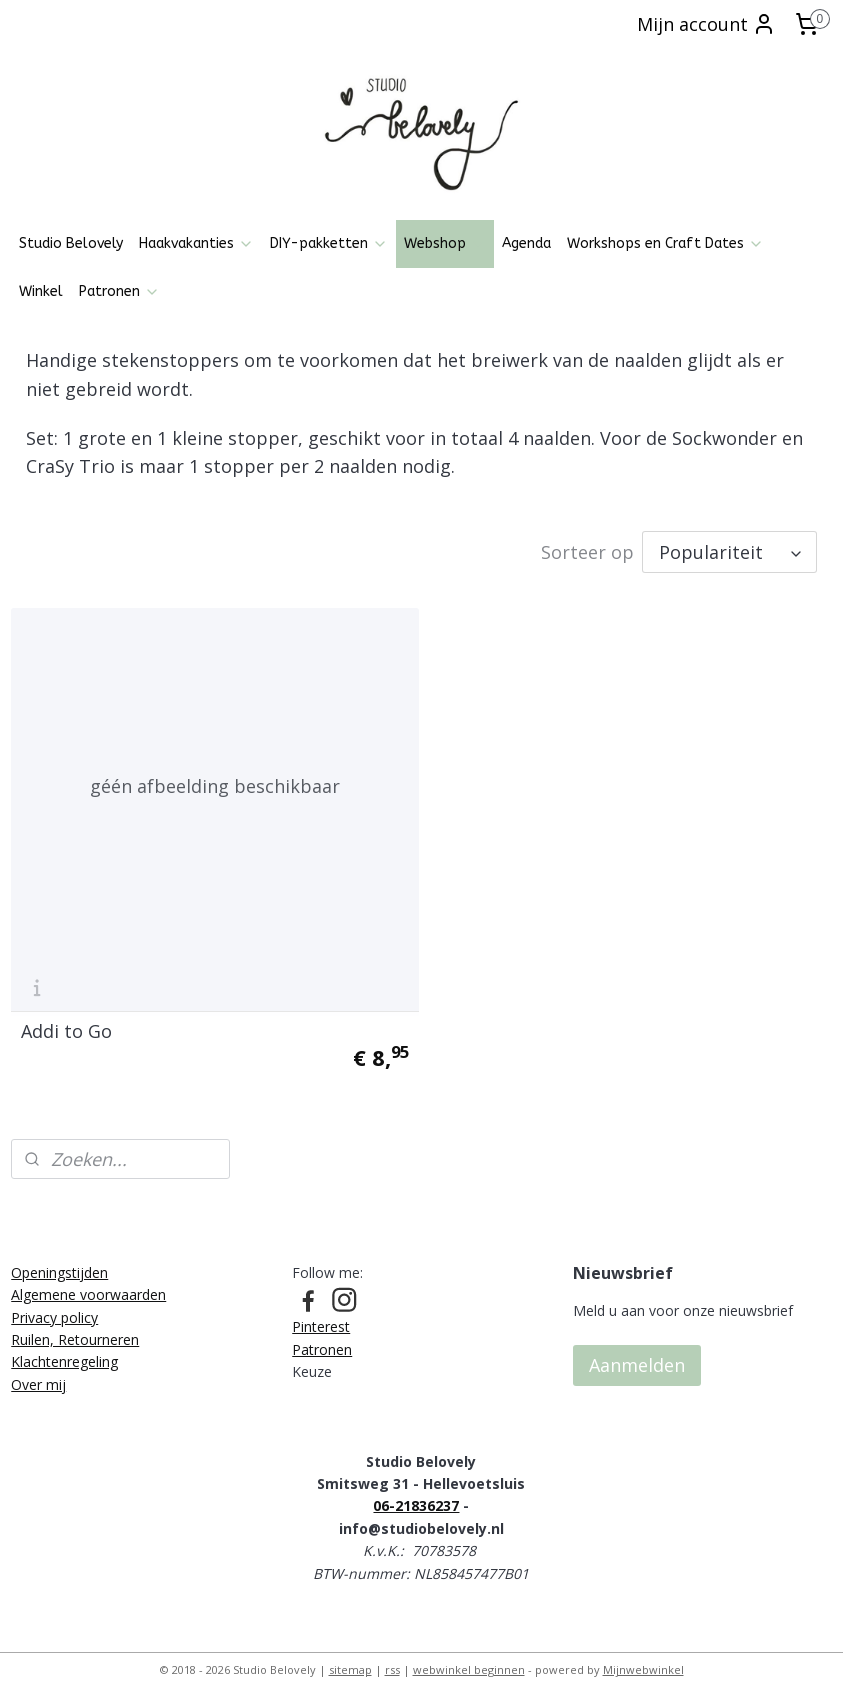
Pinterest (321, 1318)
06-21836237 (416, 1497)
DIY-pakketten (329, 243)
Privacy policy (54, 1308)
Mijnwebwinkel (643, 1661)
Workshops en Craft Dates (665, 243)
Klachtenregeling (64, 1353)
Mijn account (706, 24)
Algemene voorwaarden (88, 1286)
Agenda (526, 243)
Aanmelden (637, 1357)
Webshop (445, 243)
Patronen (119, 291)
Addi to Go (66, 1023)
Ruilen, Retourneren (75, 1330)
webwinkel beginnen (469, 1661)
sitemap (350, 1661)
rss (392, 1661)
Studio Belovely (71, 243)
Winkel (41, 291)
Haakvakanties (196, 243)
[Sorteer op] (729, 553)
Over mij (38, 1375)
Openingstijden (59, 1263)
